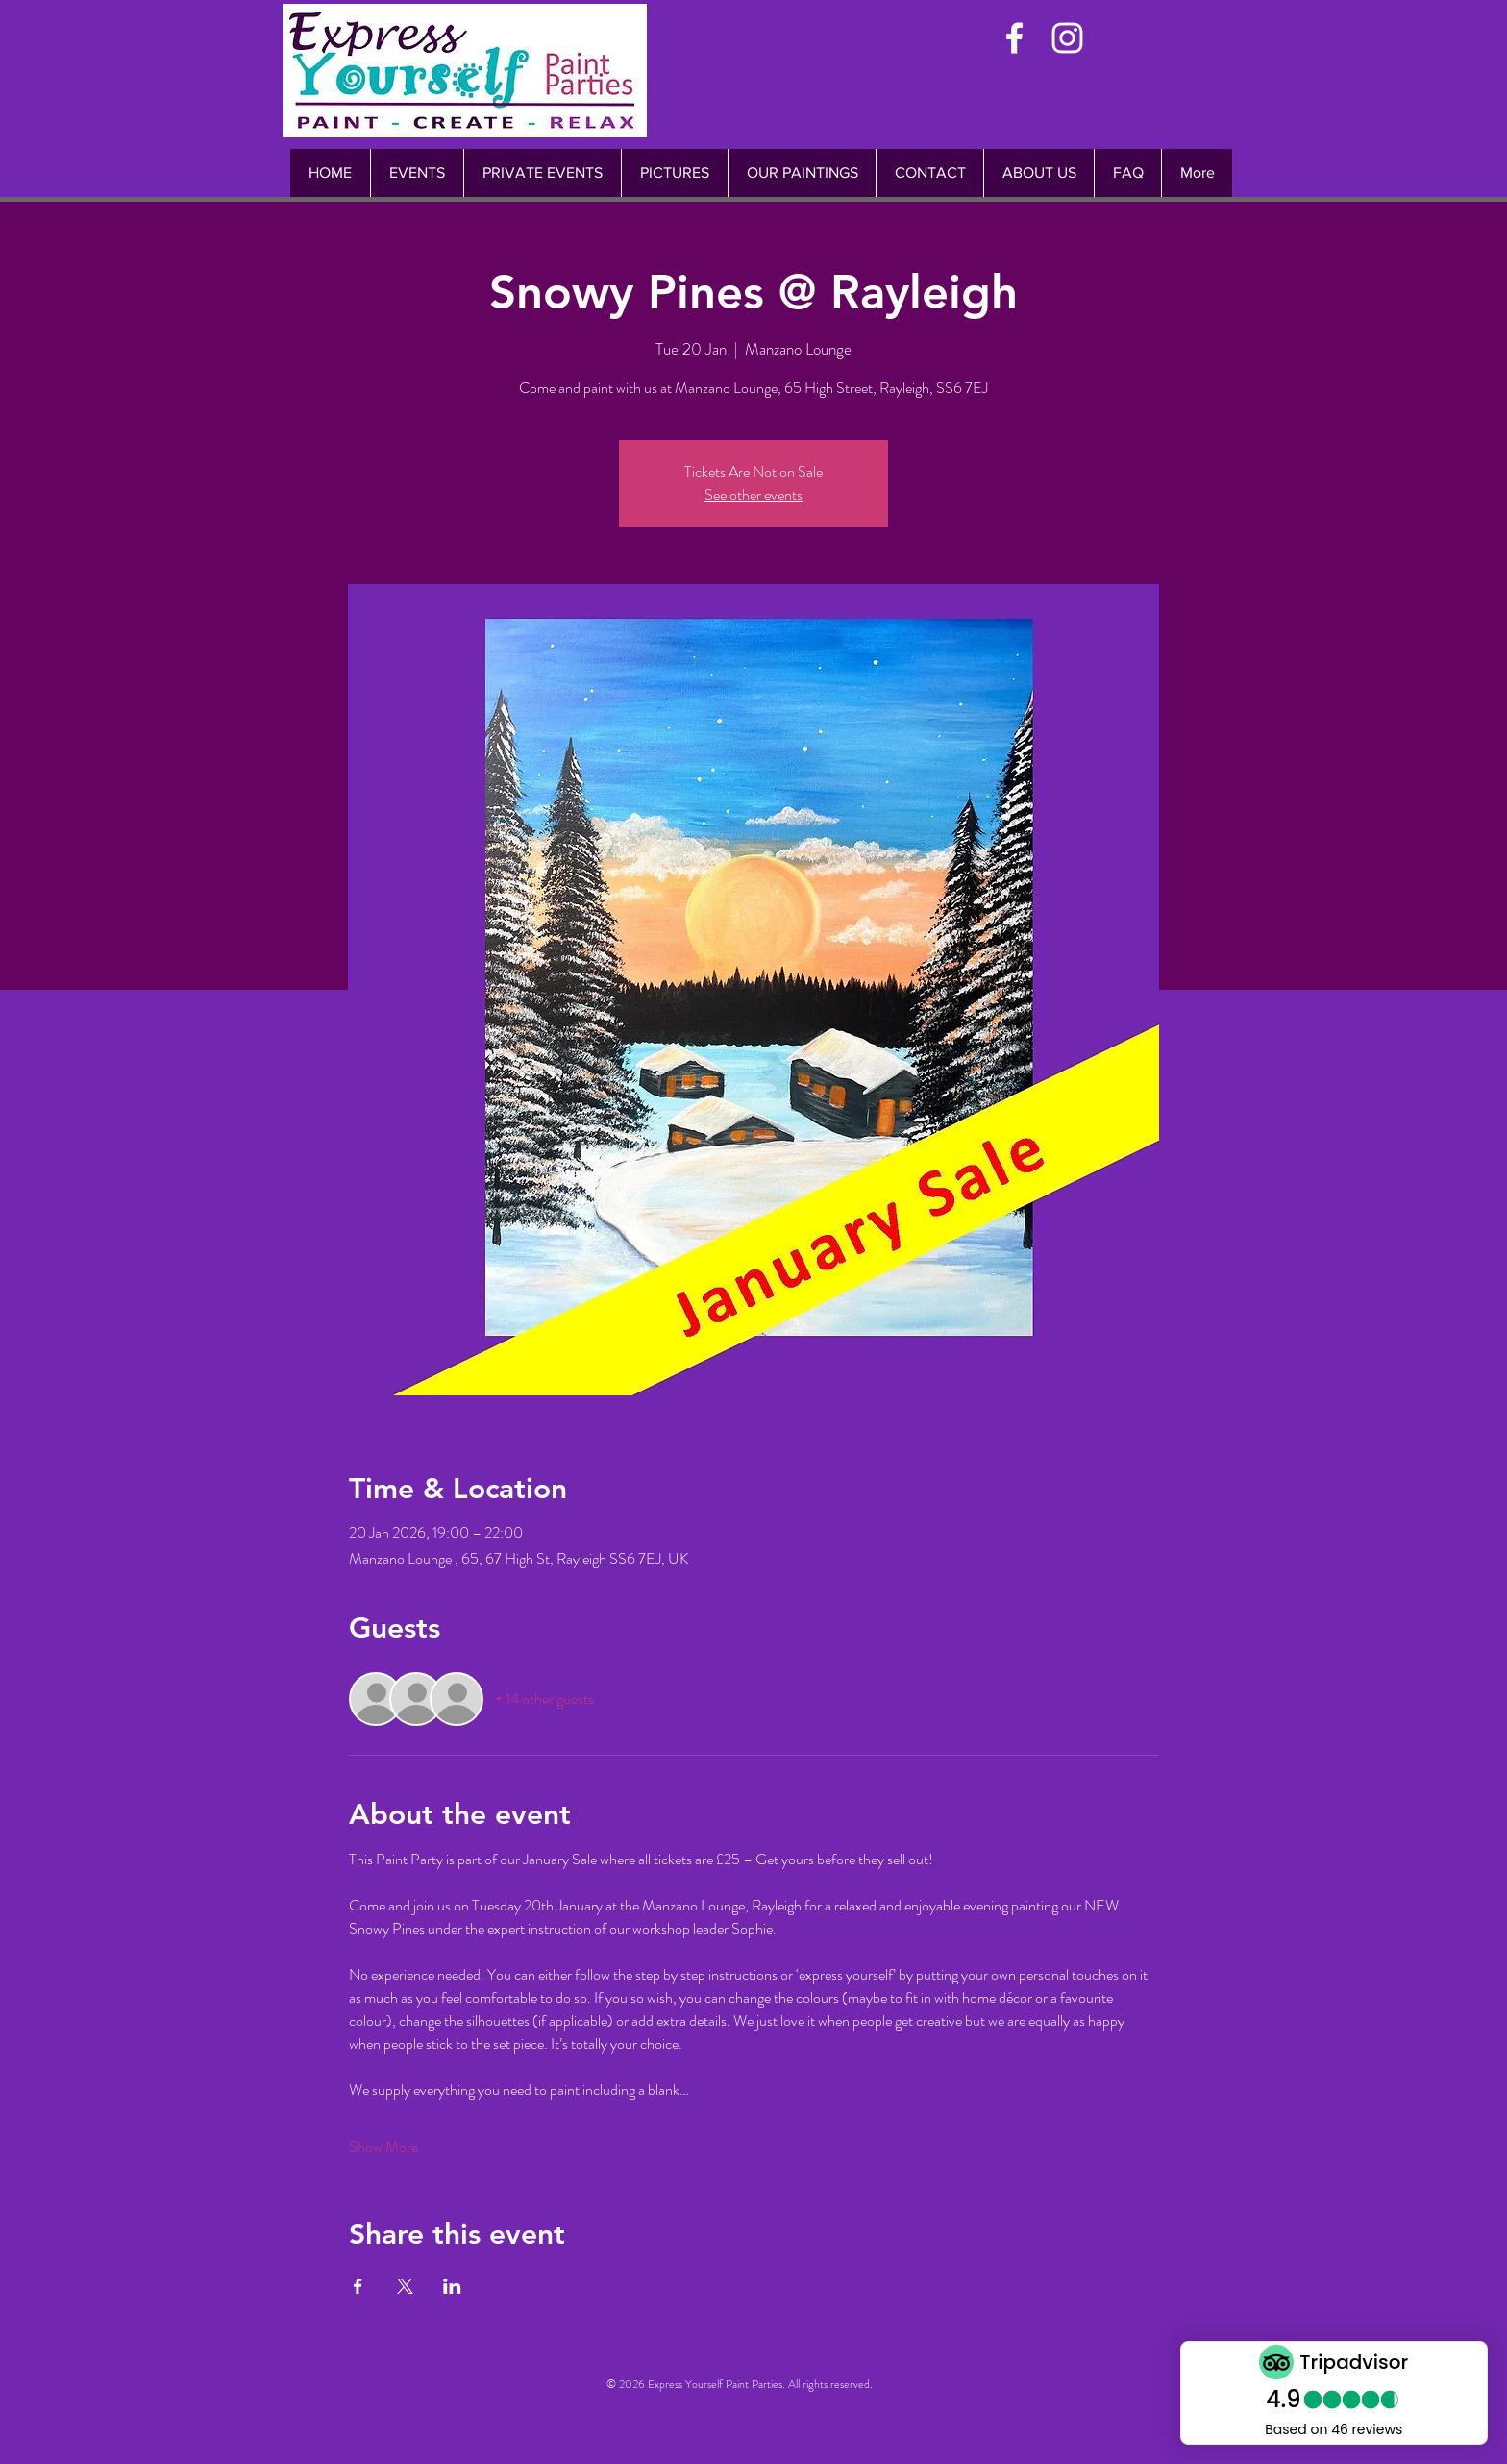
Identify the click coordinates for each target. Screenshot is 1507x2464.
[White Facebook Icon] (1014, 38)
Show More (383, 2146)
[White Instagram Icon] (1067, 38)
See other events (753, 494)
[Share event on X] (405, 2286)
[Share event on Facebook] (358, 2286)
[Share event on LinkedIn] (452, 2286)
